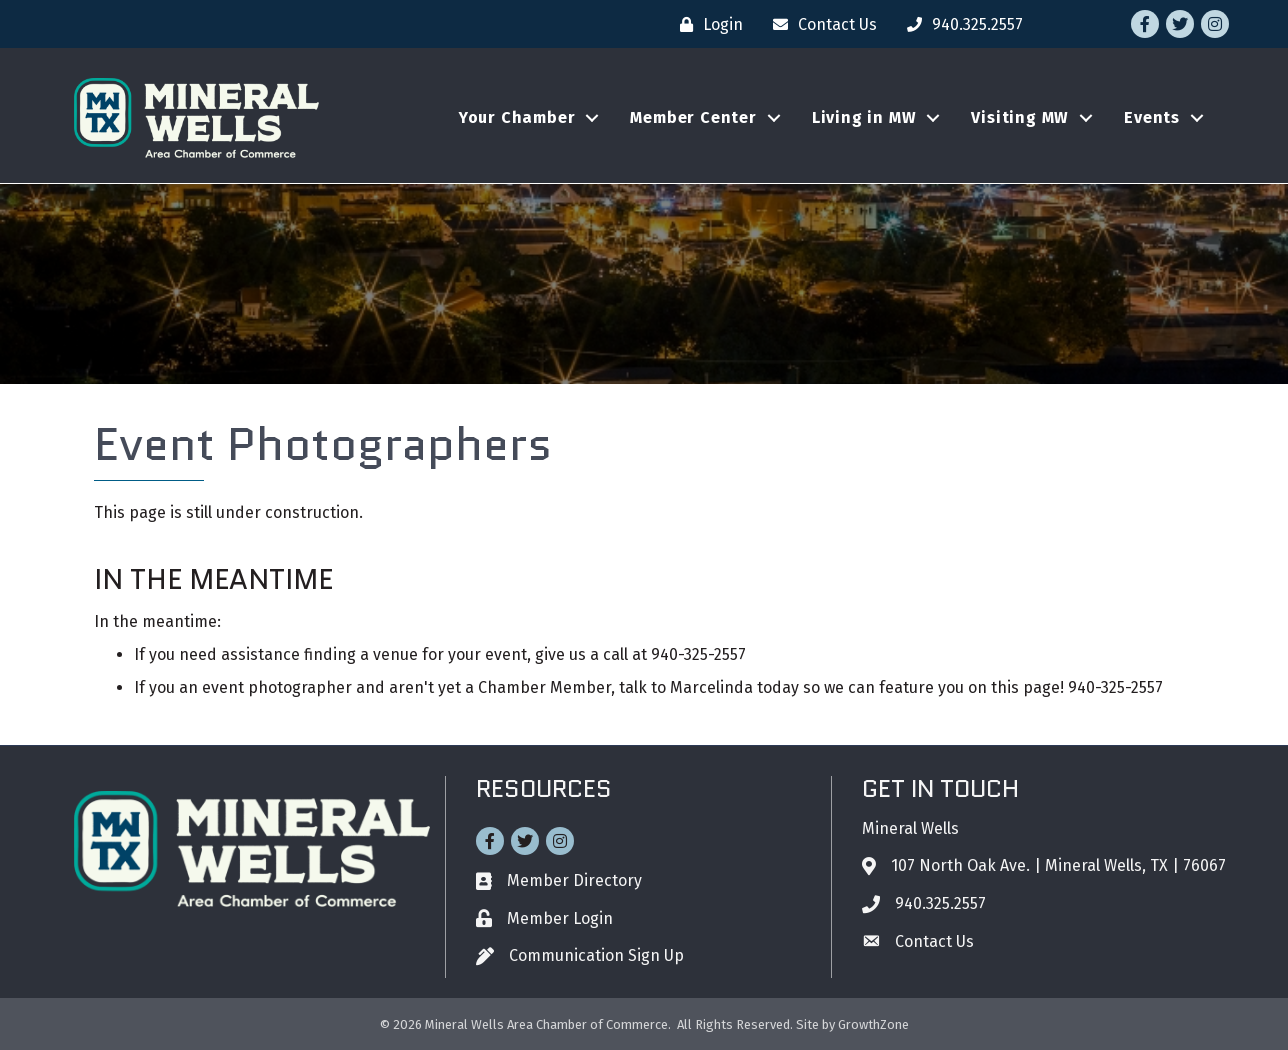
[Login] (706, 24)
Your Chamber (517, 117)
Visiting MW (1020, 117)
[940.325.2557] (960, 24)
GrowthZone (873, 1024)
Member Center (693, 117)
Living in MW (864, 117)
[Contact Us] (820, 24)
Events (1152, 117)
